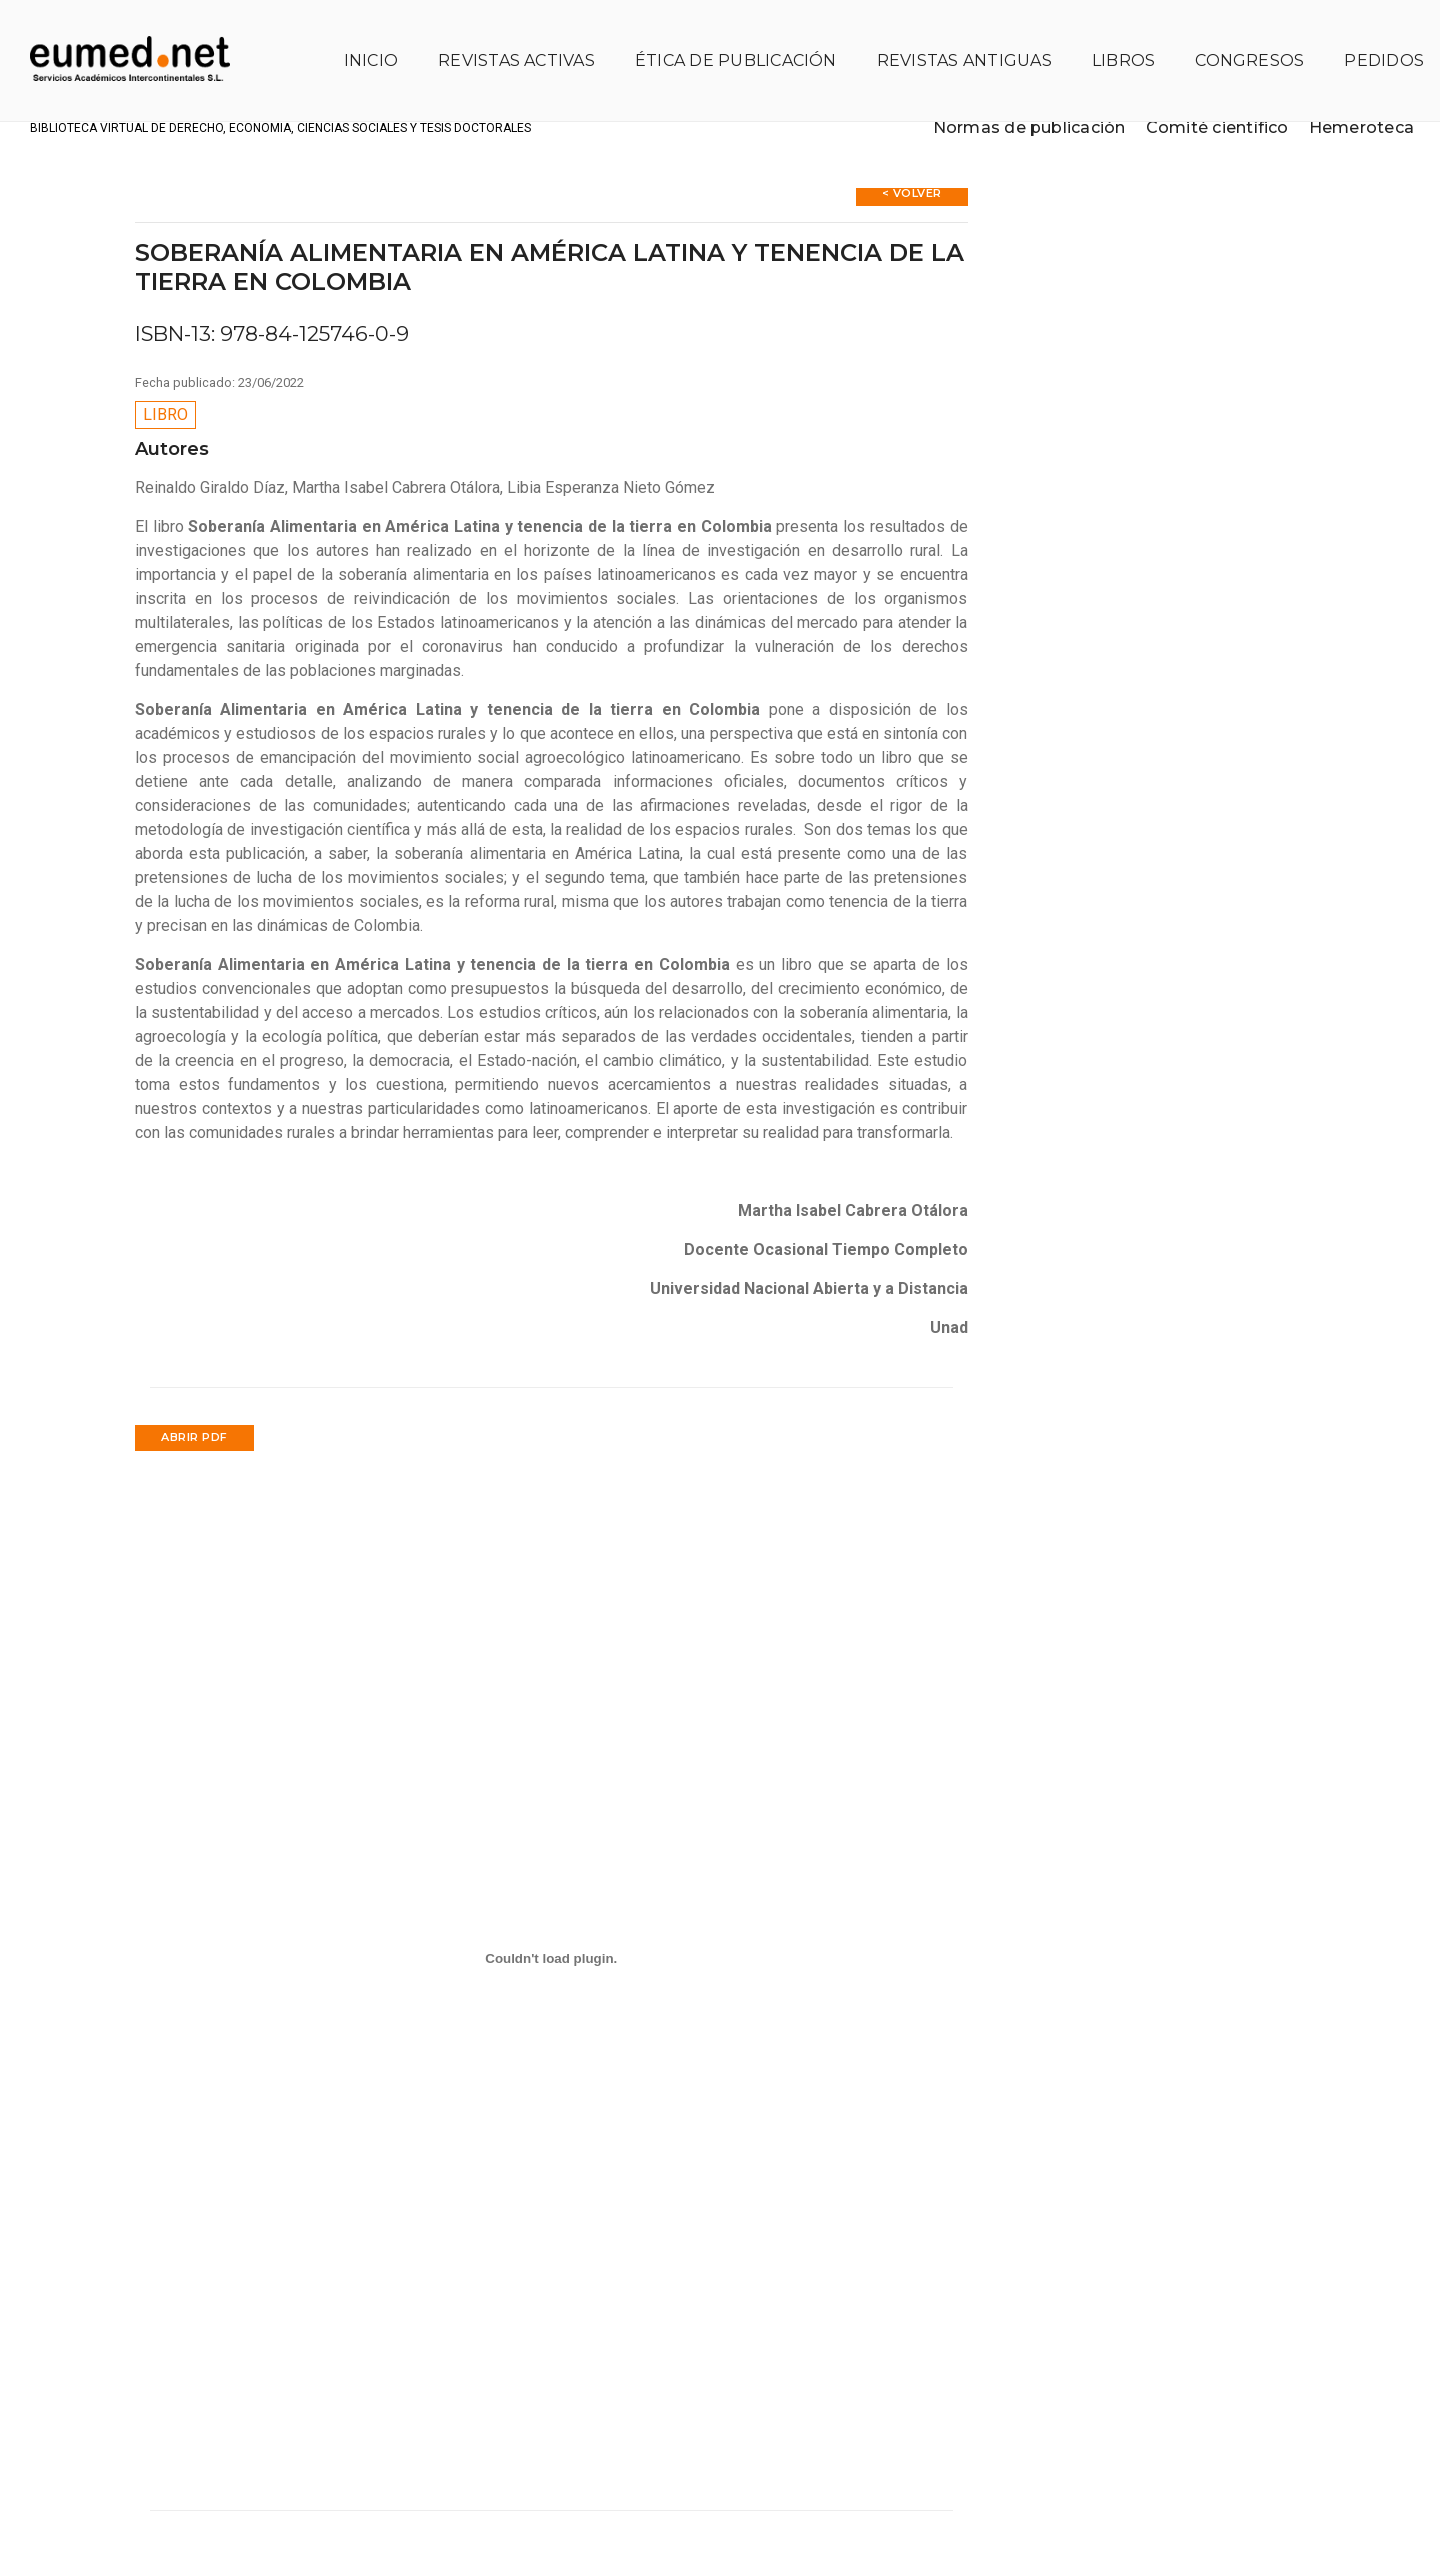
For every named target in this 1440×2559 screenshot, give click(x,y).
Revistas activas (502, 35)
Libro (165, 365)
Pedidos (1370, 35)
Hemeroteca (1347, 108)
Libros (1109, 35)
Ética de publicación (722, 35)
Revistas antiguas (950, 35)
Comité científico (1203, 108)
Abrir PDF (194, 1388)
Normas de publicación (1014, 108)
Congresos (1235, 35)
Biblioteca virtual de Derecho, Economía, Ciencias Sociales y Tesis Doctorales (359, 109)
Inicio (356, 35)
